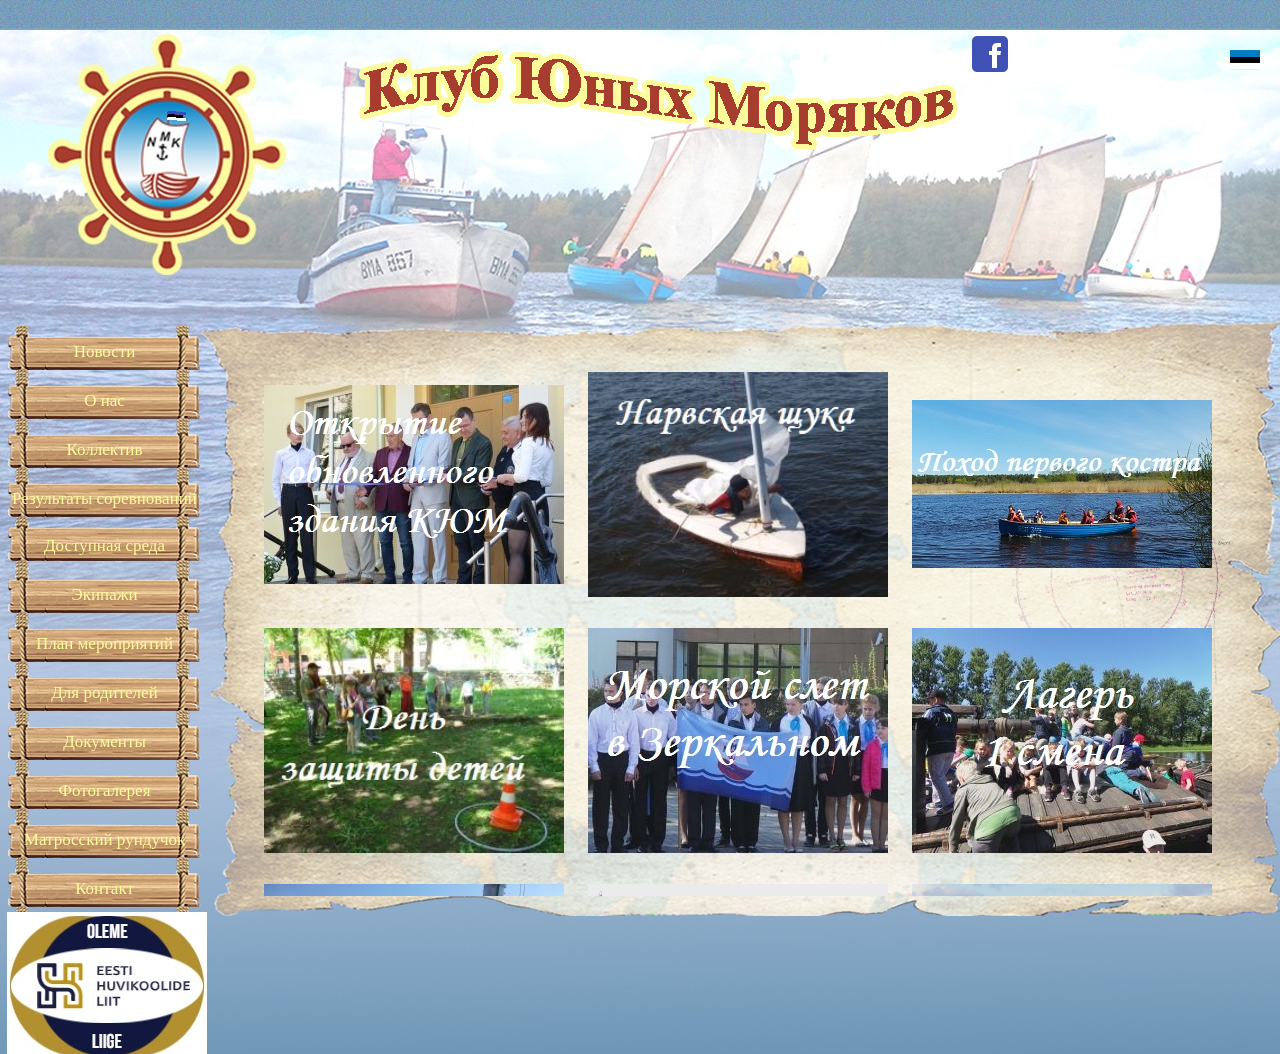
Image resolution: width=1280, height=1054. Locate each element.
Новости (105, 351)
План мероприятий (104, 643)
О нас (104, 400)
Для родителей (104, 692)
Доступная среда (104, 545)
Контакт (104, 888)
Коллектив (105, 449)
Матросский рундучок (104, 839)
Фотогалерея (105, 790)
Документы (104, 741)
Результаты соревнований (104, 498)
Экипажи (104, 594)
